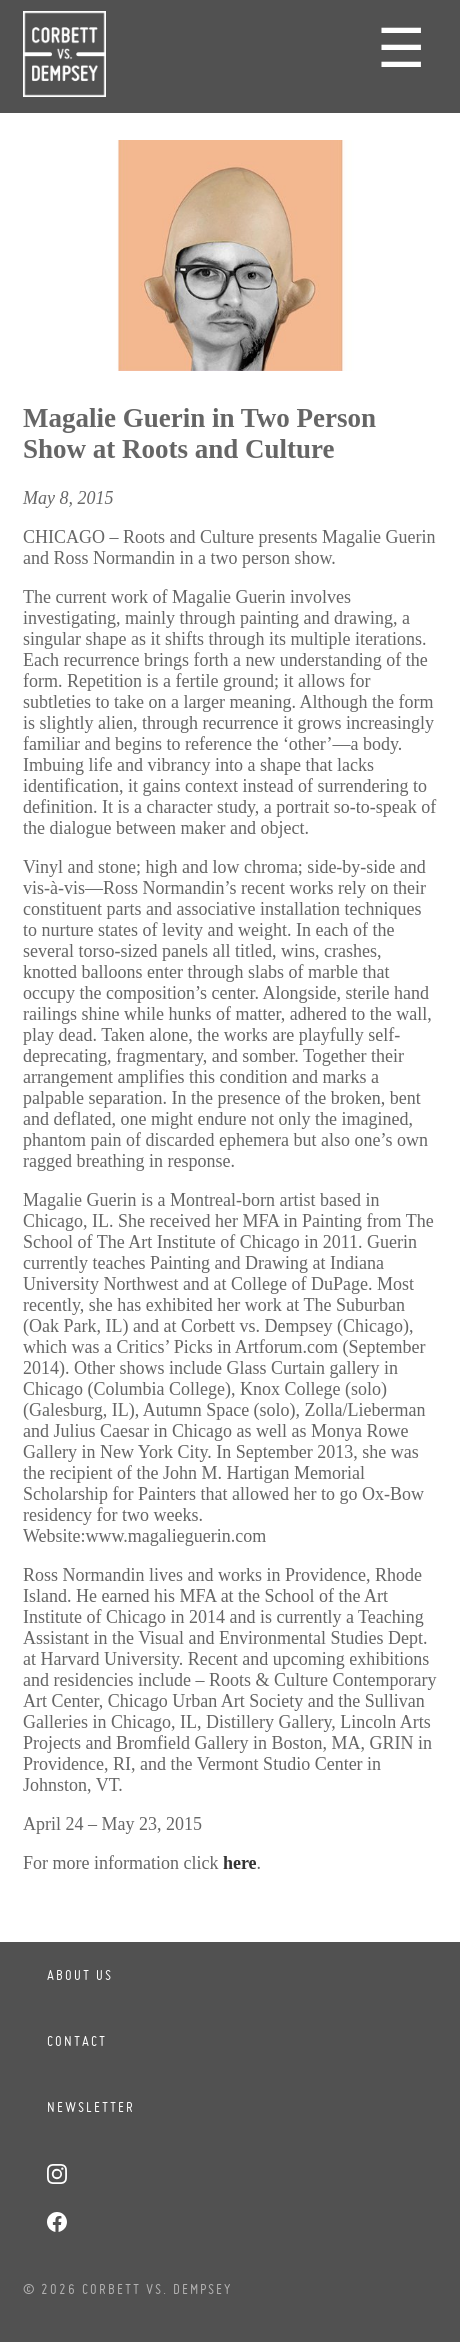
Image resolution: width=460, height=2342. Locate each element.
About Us (80, 1975)
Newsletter (91, 2107)
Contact (77, 2041)
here (240, 1863)
